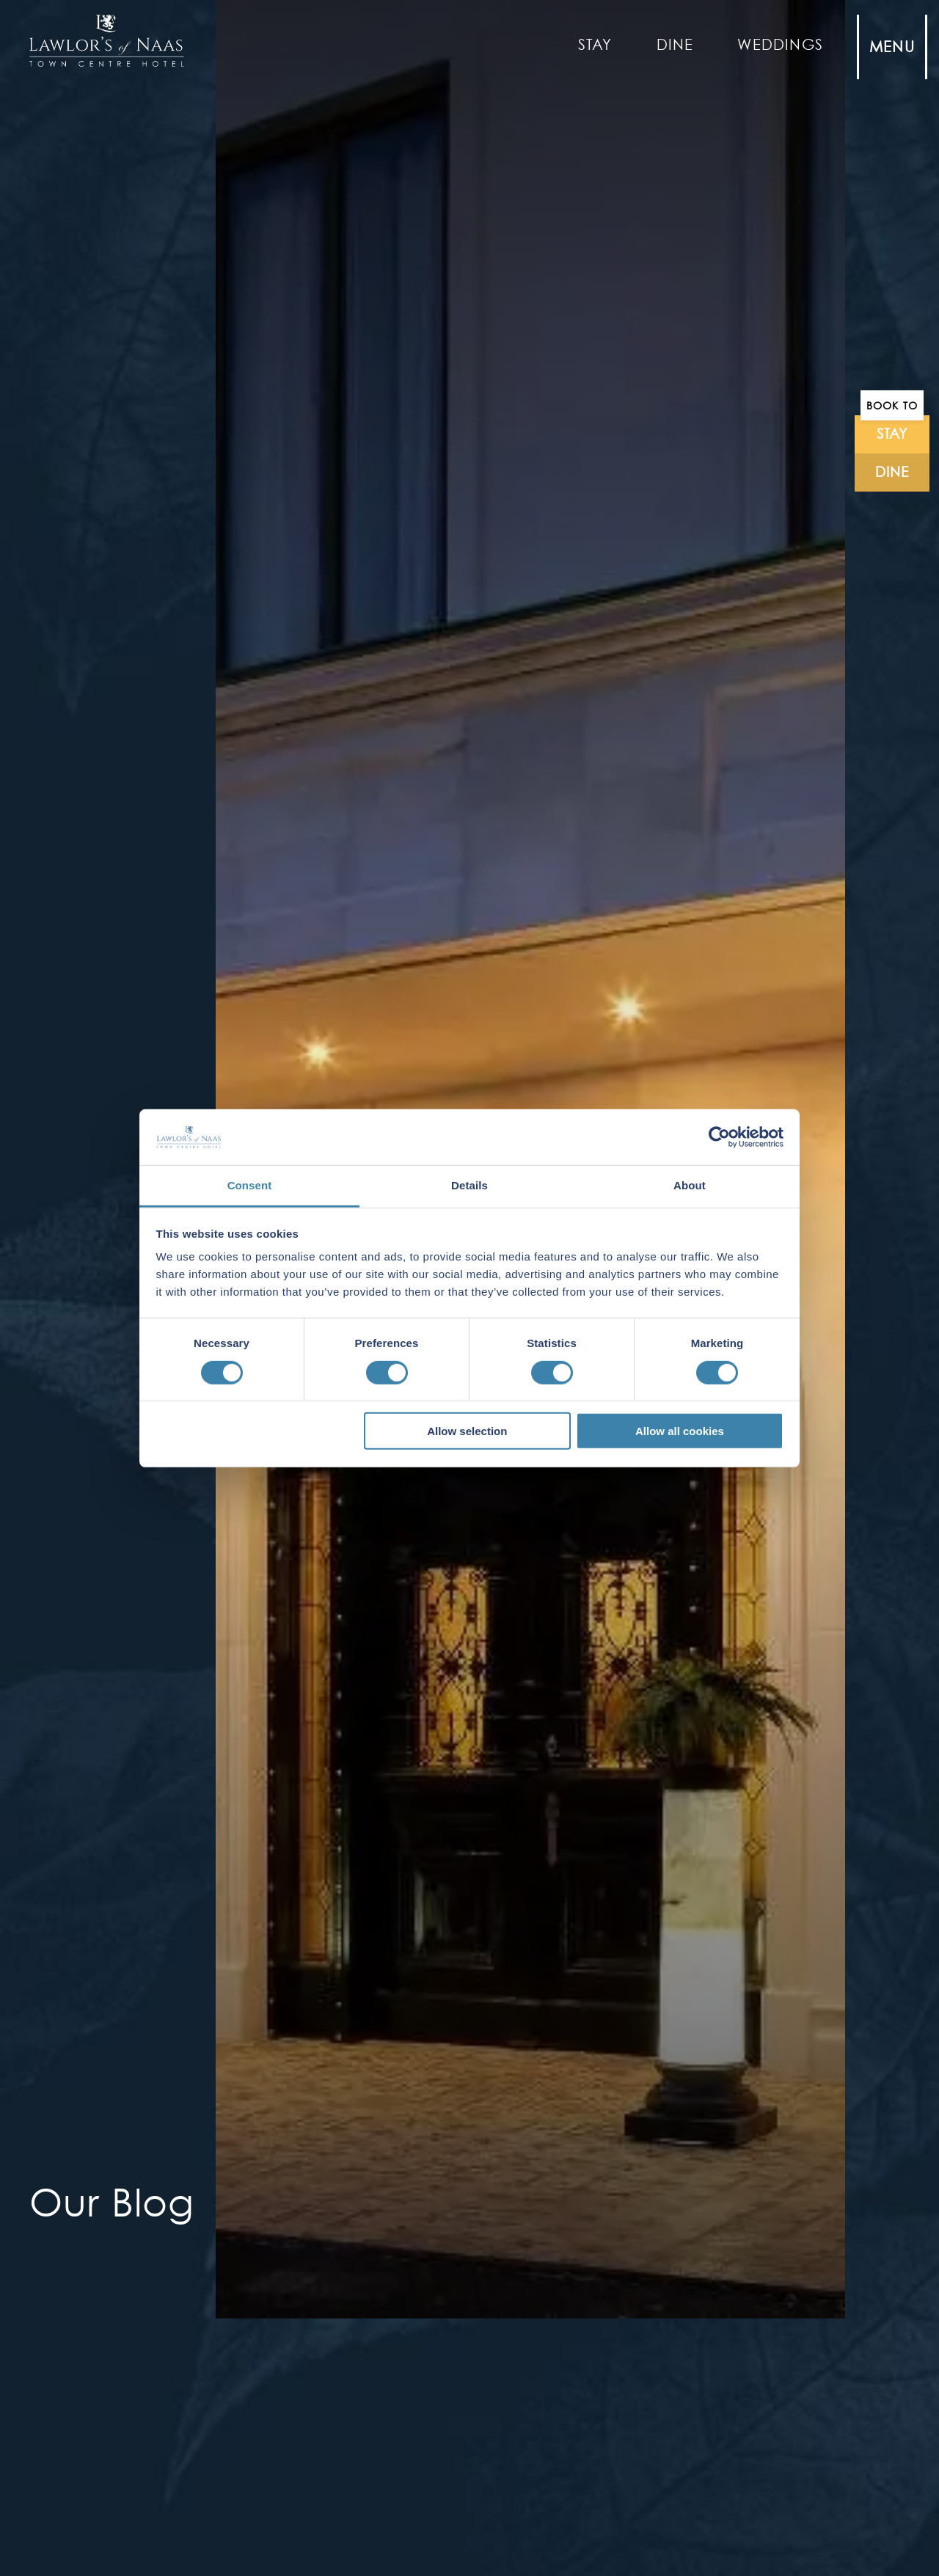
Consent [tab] (249, 1185)
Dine (675, 45)
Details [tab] (469, 1185)
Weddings (780, 45)
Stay (595, 45)
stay (892, 434)
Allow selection (467, 1431)
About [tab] (689, 1185)
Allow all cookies (679, 1431)
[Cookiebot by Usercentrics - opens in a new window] (719, 1137)
